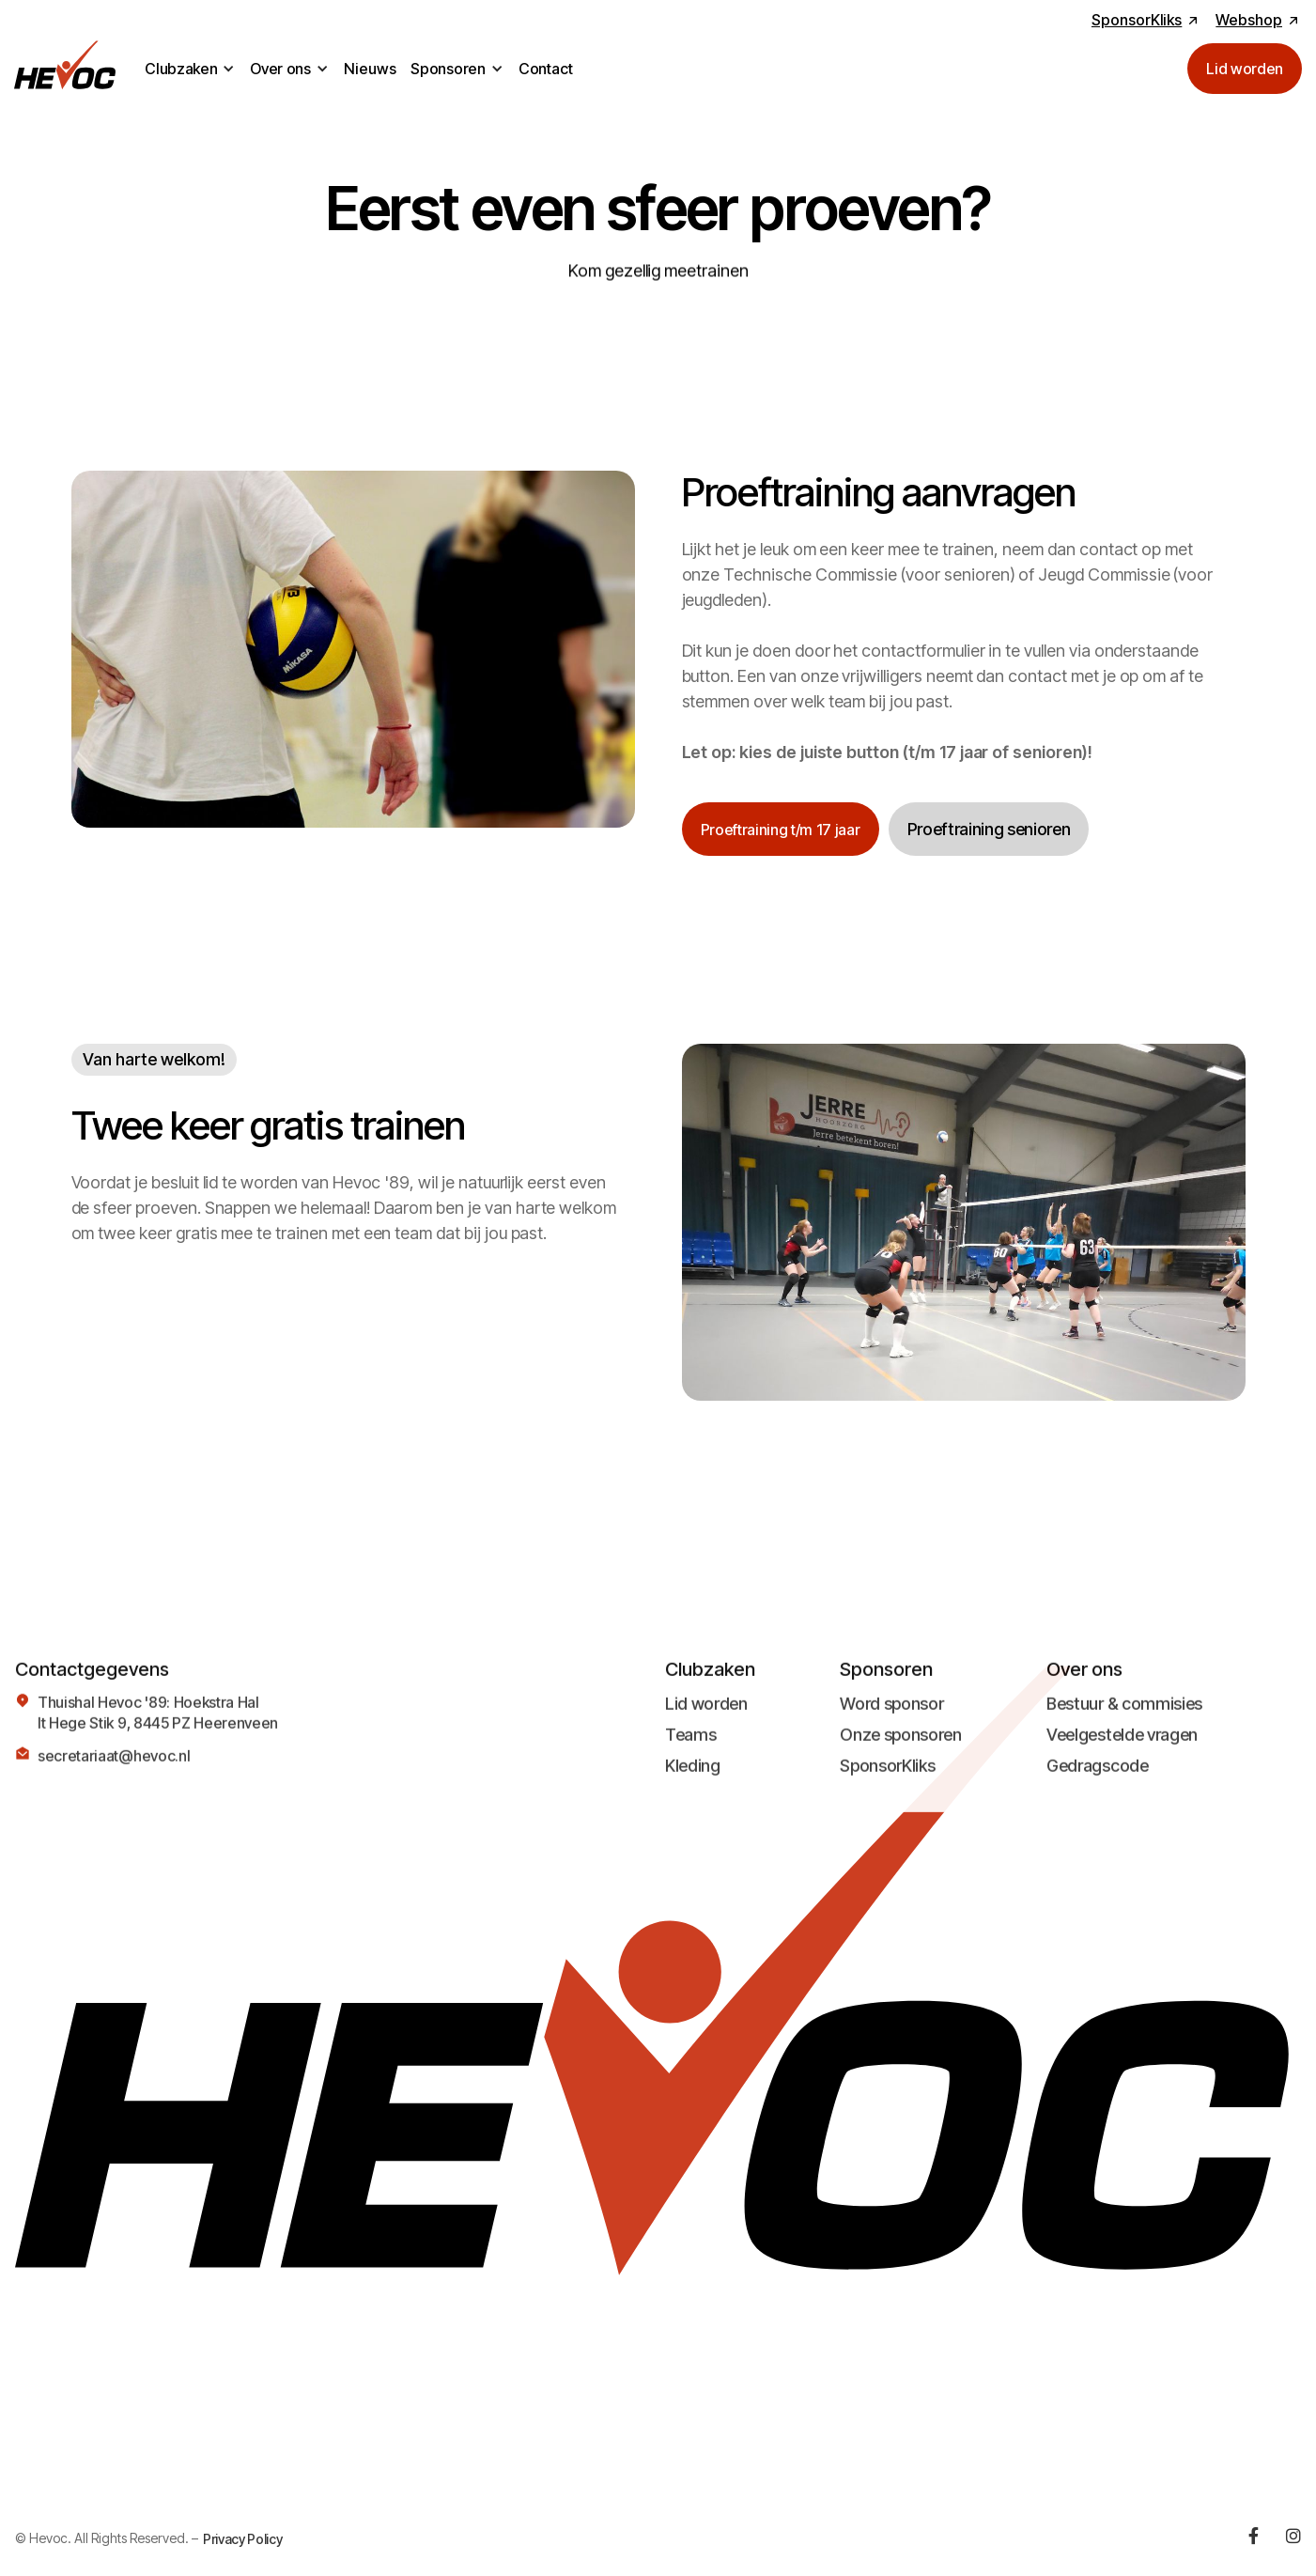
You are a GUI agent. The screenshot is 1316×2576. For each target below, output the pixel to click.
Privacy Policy (243, 2539)
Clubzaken (181, 68)
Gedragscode (1097, 1777)
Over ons (280, 68)
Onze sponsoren (901, 1746)
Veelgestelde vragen (1122, 1746)
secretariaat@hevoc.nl (114, 1767)
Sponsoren (447, 68)
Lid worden (706, 1715)
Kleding (692, 1777)
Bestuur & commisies (1124, 1715)
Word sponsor (891, 1715)
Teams (690, 1746)
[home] (65, 68)
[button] (190, 69)
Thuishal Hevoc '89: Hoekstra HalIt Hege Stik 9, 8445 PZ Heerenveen (158, 1724)
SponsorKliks (887, 1777)
